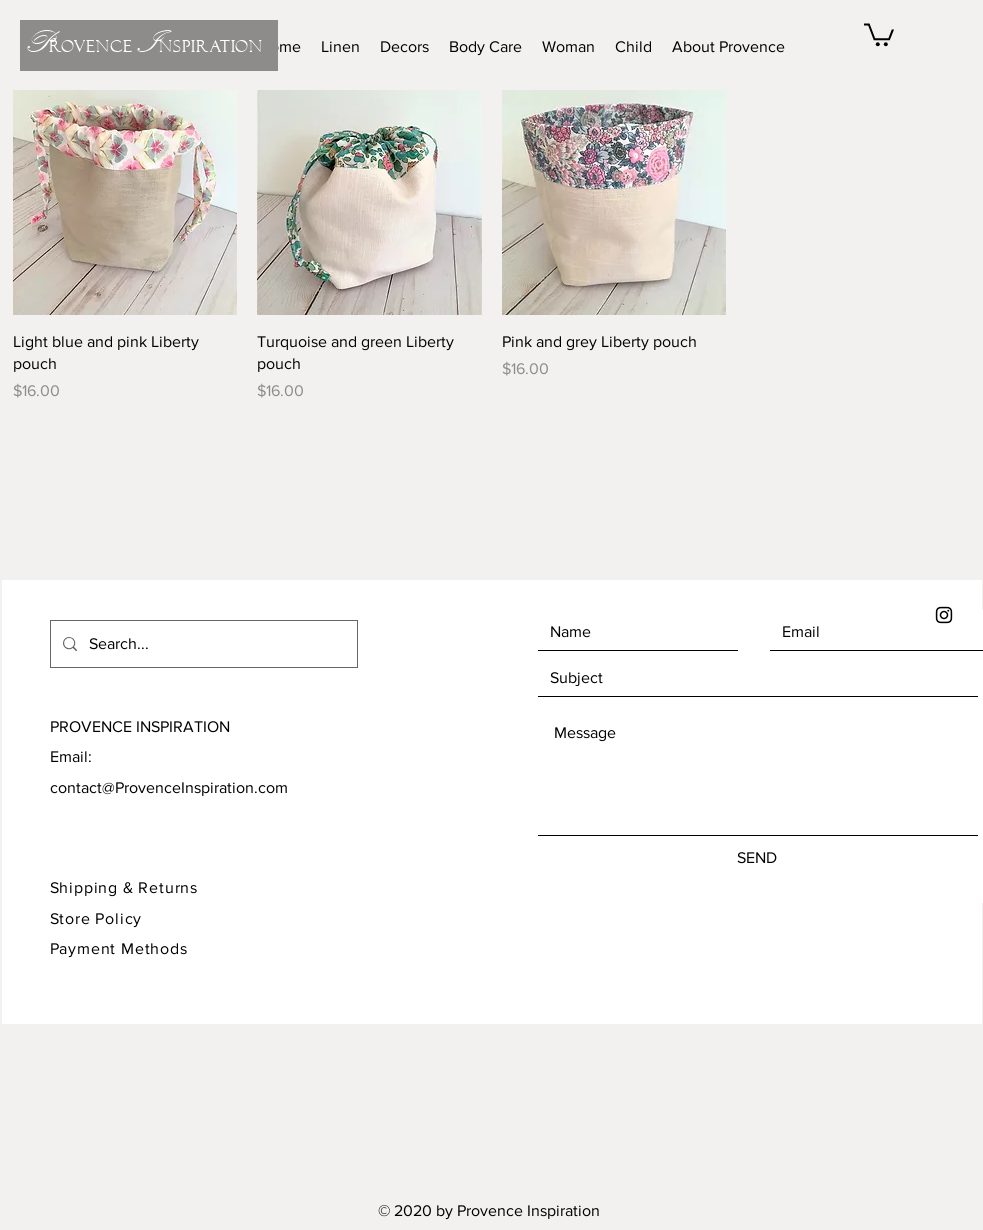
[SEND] (757, 858)
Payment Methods (119, 948)
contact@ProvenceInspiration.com (169, 787)
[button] (879, 33)
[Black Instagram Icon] (944, 615)
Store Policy (98, 918)
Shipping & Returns (124, 887)
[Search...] (202, 644)
